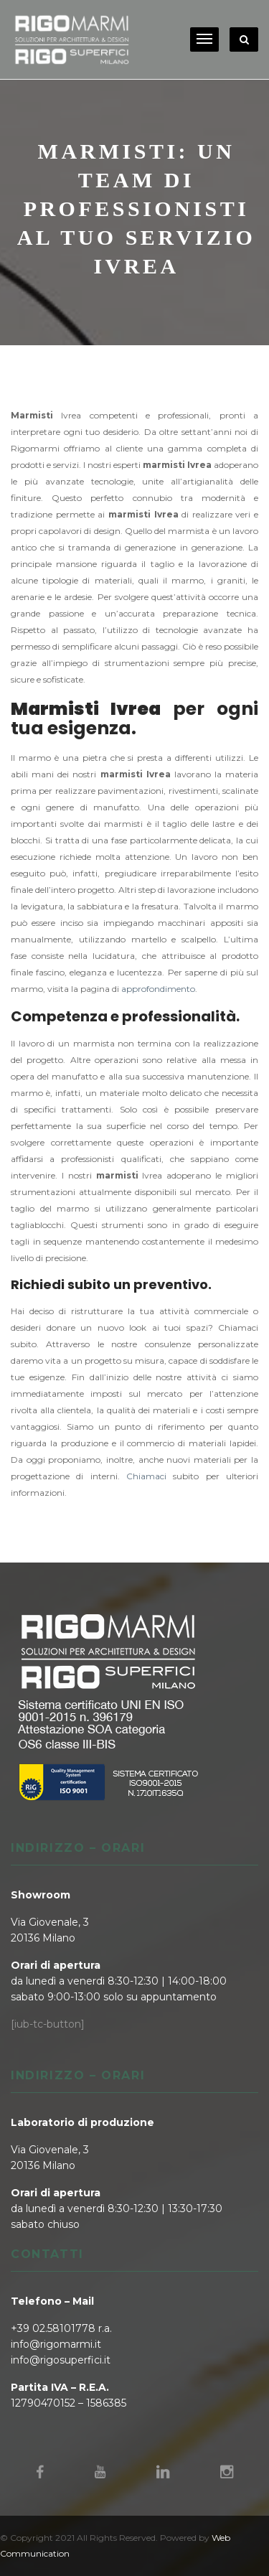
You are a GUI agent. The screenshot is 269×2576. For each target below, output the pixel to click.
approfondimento (158, 988)
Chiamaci (146, 1476)
